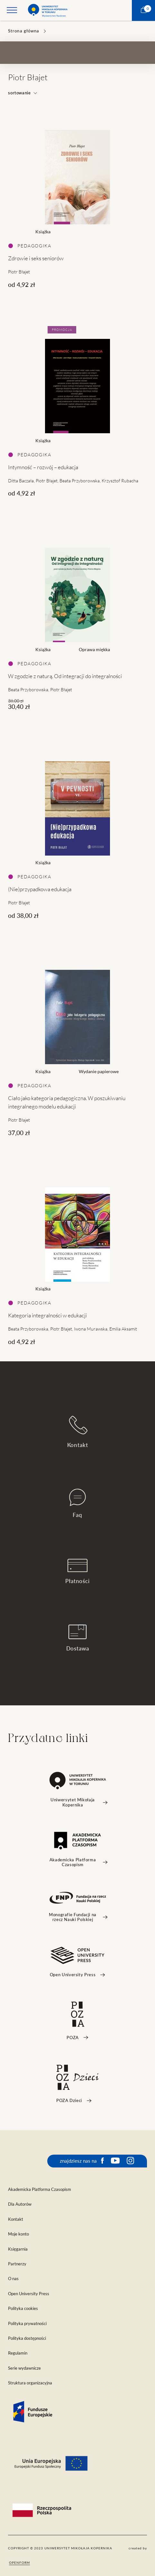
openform (19, 2562)
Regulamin (17, 2353)
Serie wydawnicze (24, 2368)
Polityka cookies (23, 2308)
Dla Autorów (20, 2204)
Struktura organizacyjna (30, 2383)
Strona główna (23, 31)
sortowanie (22, 92)
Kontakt (77, 1432)
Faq (77, 1503)
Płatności (77, 1571)
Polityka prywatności (27, 2323)
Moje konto (18, 2234)
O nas (13, 2278)
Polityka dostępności (27, 2338)
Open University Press (28, 2293)
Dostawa (77, 1637)
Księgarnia (18, 2249)
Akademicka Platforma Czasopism (39, 2189)
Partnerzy (17, 2264)
